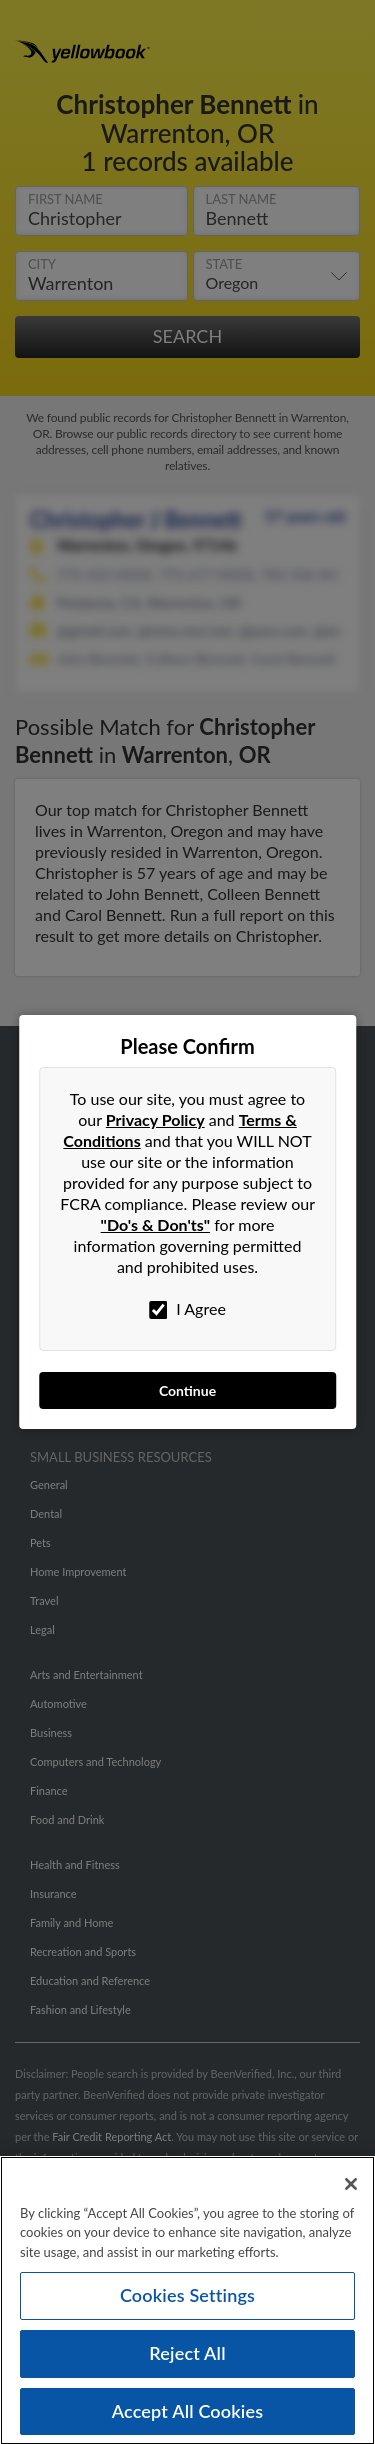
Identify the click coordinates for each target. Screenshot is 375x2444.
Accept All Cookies (188, 2418)
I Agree (187, 1309)
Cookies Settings (187, 2302)
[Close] (351, 2191)
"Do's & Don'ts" (156, 1224)
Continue (187, 1390)
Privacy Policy (155, 1119)
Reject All (187, 2360)
